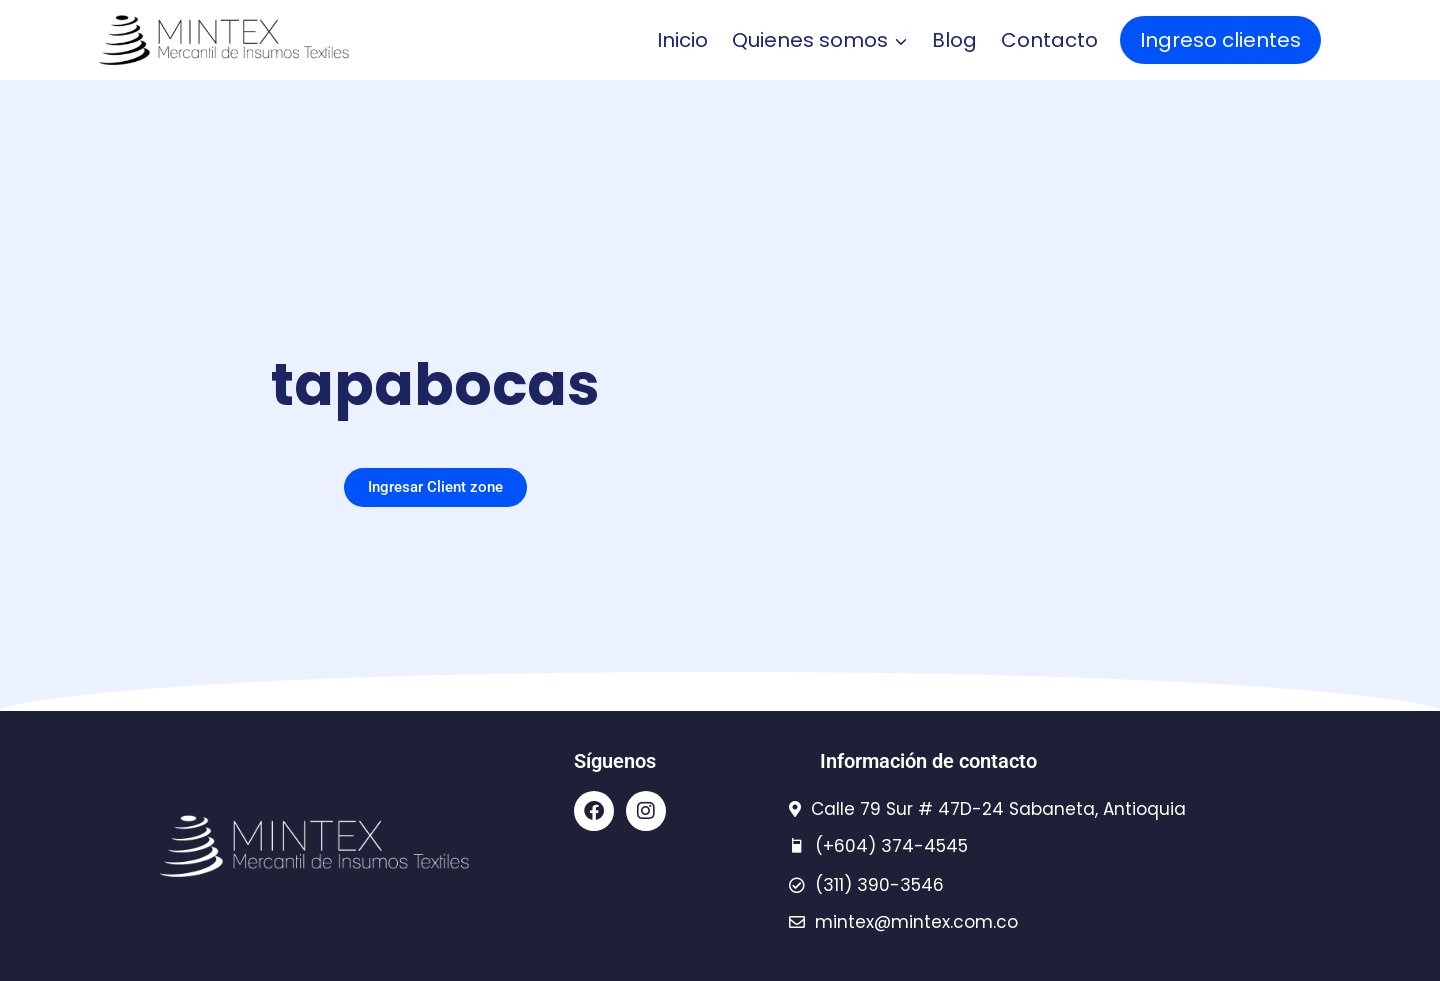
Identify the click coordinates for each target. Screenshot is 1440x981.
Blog (954, 40)
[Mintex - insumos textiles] (224, 40)
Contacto (1049, 40)
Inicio (682, 40)
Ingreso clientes (1220, 40)
